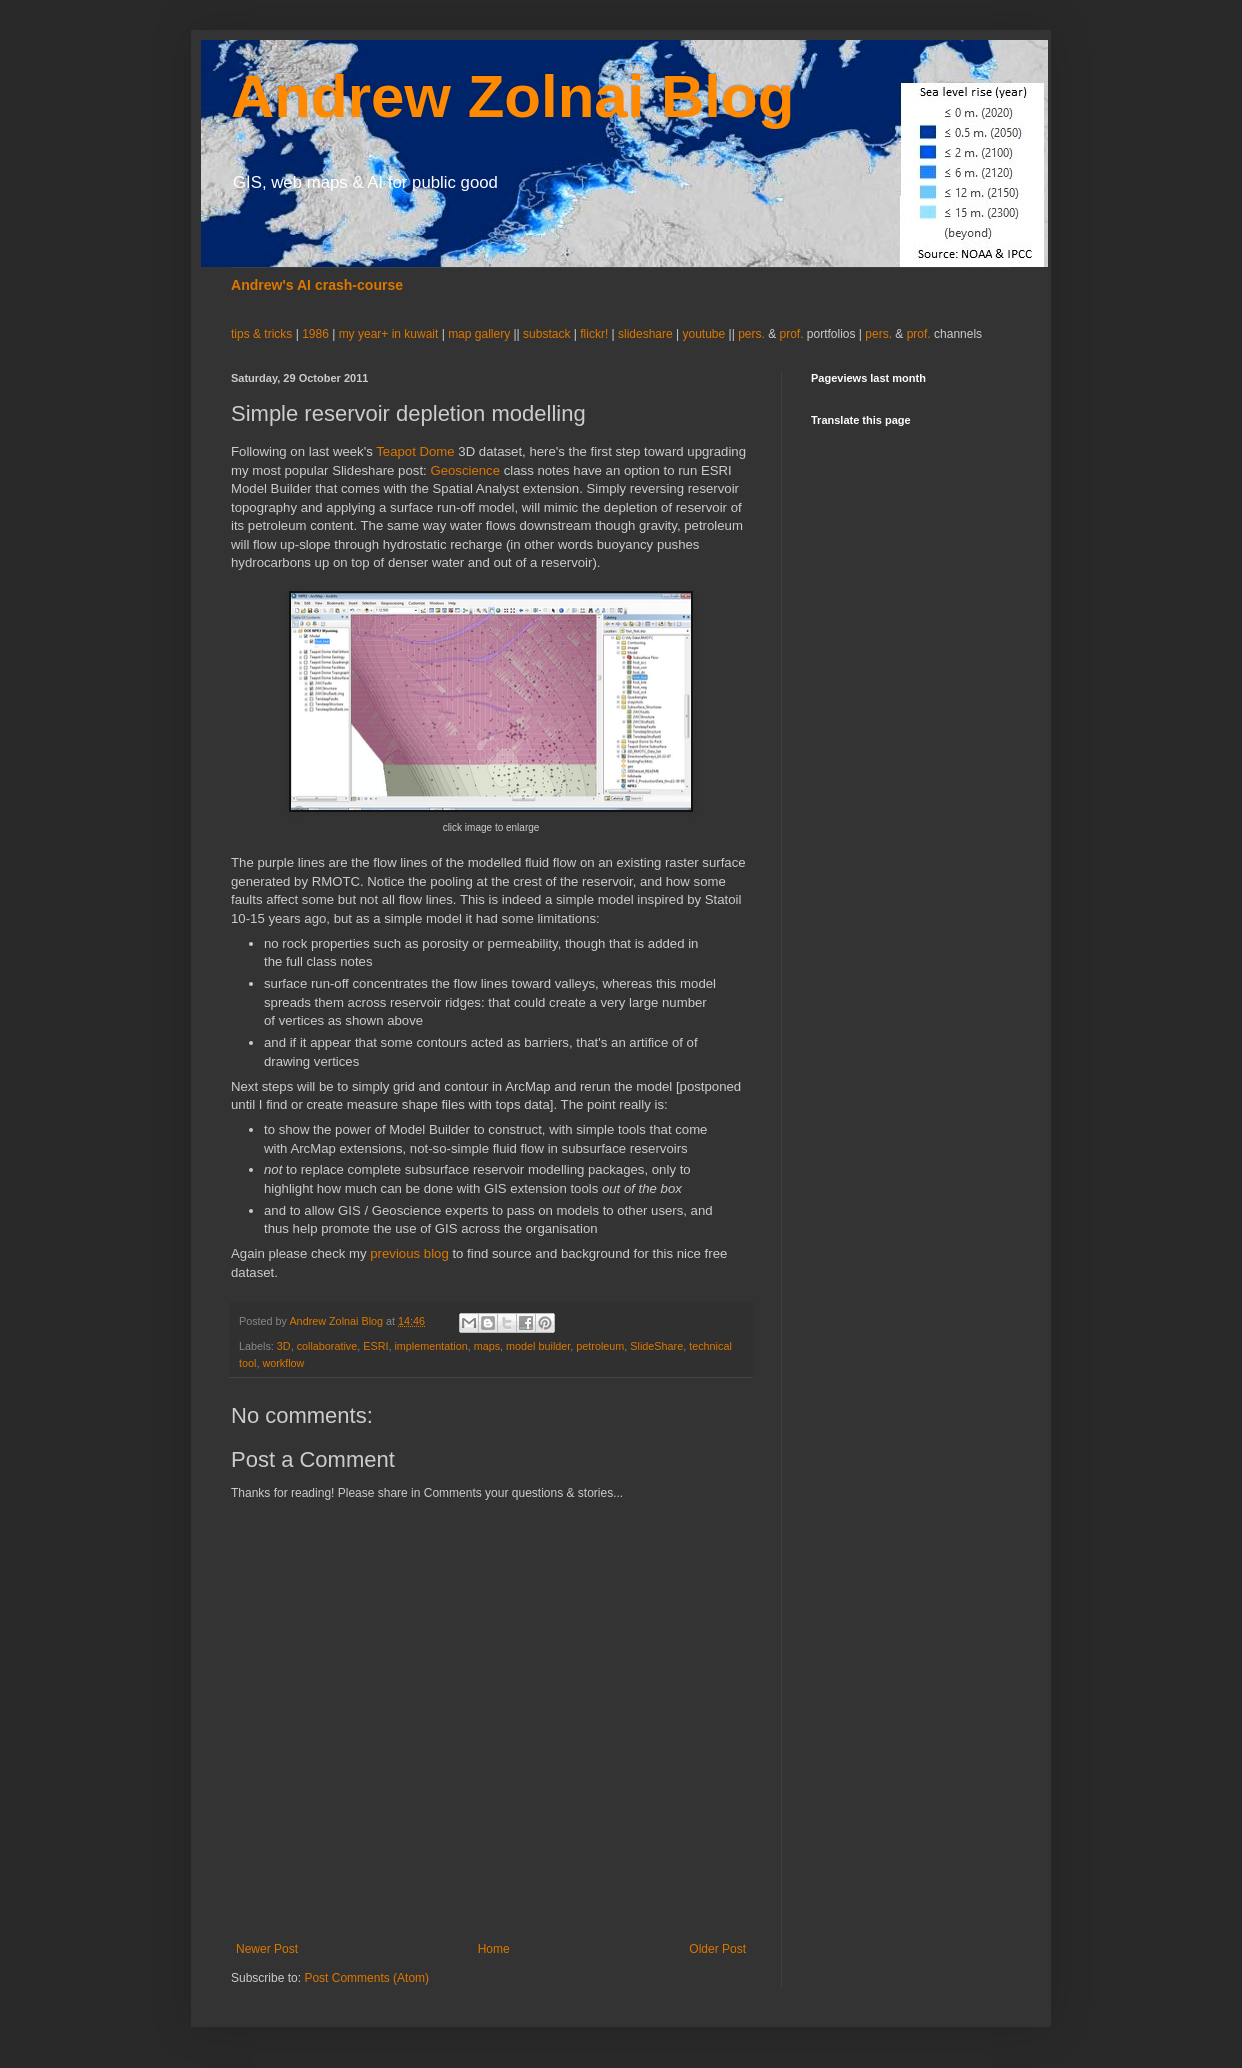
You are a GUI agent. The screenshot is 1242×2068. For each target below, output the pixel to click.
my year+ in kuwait (389, 334)
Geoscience (465, 470)
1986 (317, 334)
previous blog (409, 1253)
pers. (753, 334)
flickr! (594, 334)
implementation (430, 1346)
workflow (283, 1363)
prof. (791, 334)
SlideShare (656, 1346)
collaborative (327, 1346)
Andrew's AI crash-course (317, 285)
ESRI (375, 1346)
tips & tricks (263, 334)
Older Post (717, 1949)
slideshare (645, 334)
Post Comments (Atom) (366, 1978)
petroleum (600, 1346)
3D (284, 1346)
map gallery (479, 334)
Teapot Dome (415, 451)
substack (548, 334)
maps (487, 1346)
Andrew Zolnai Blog (512, 96)
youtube (704, 334)
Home (494, 1949)
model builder (538, 1346)
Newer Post (267, 1949)
